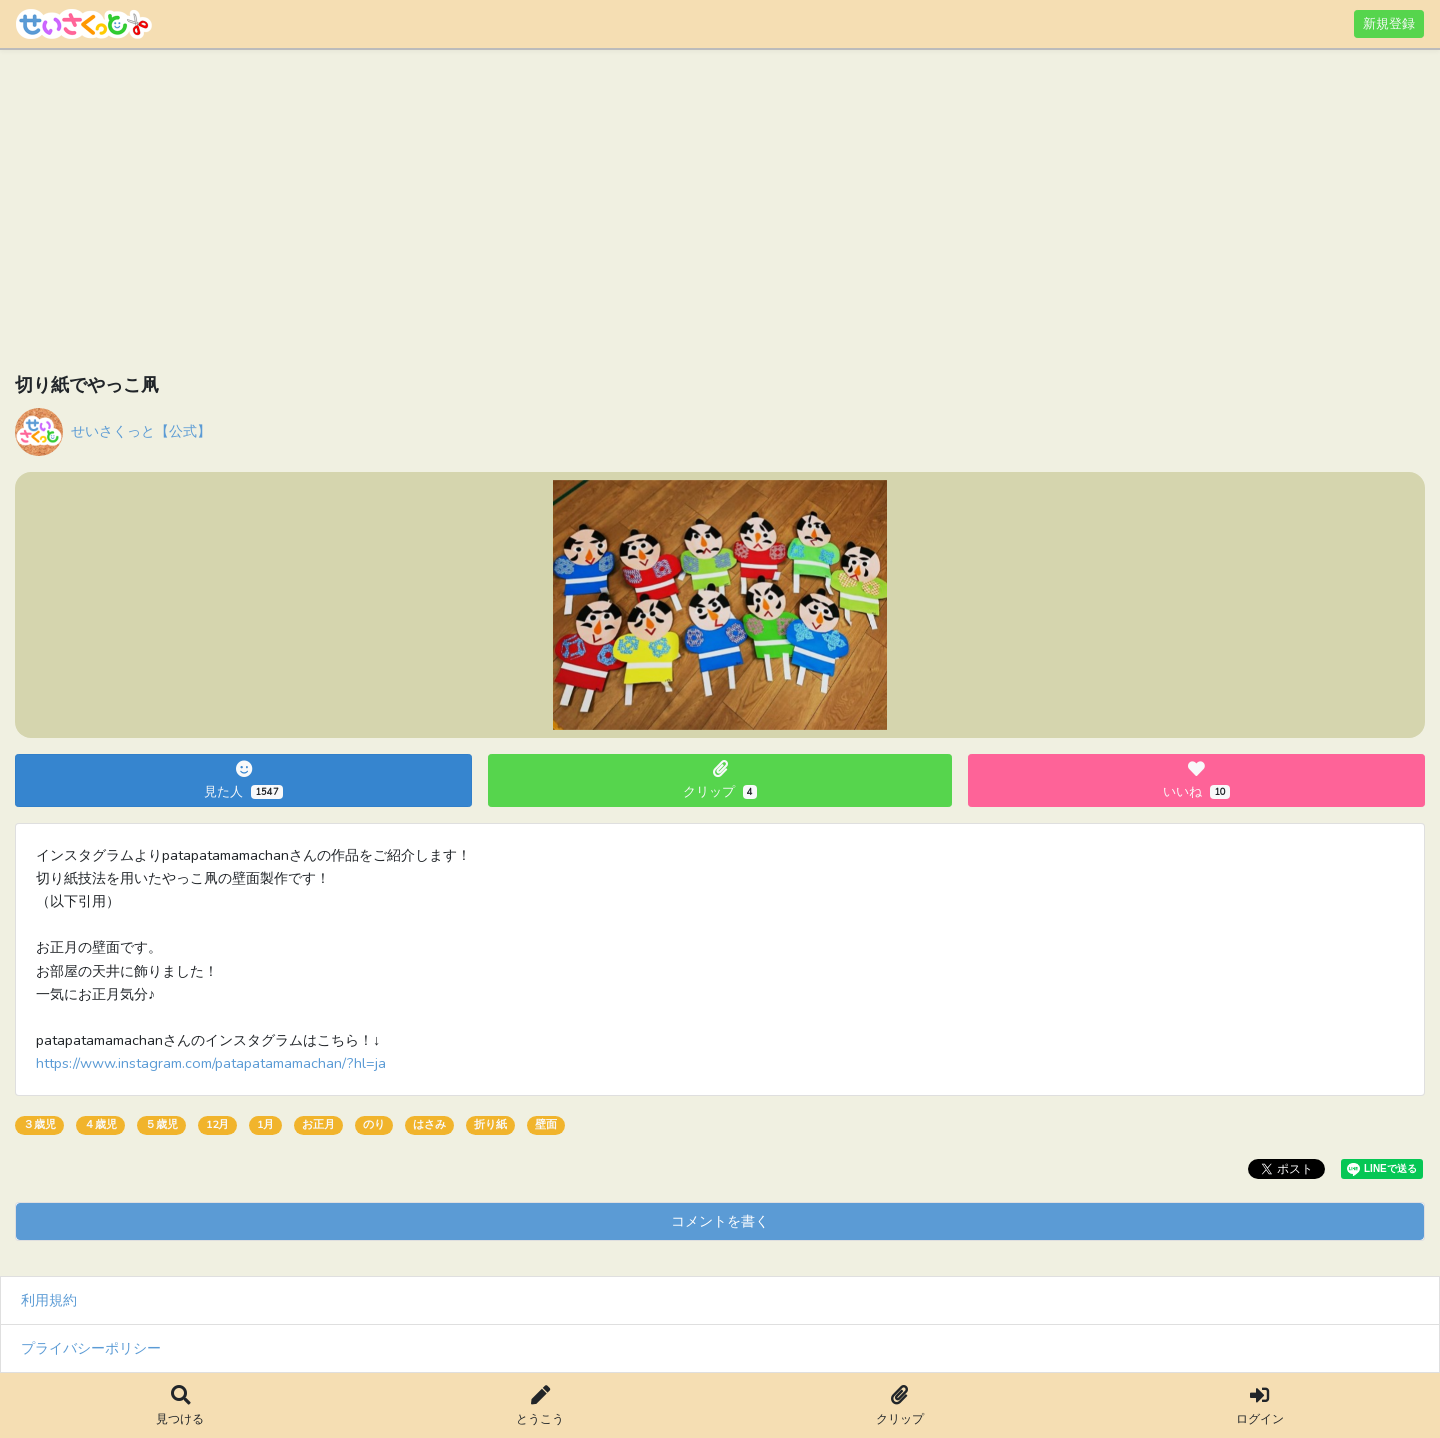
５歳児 (161, 1124)
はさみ (429, 1124)
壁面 (546, 1124)
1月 (265, 1124)
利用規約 (49, 1300)
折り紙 (490, 1124)
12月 (217, 1124)
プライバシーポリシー (91, 1348)
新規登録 (1389, 23)
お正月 (318, 1124)
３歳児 (39, 1124)
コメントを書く (720, 1221)
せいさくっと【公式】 (141, 431)
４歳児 (100, 1124)
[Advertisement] (615, 215)
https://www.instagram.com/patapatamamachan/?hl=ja (211, 1063)
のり (374, 1124)
